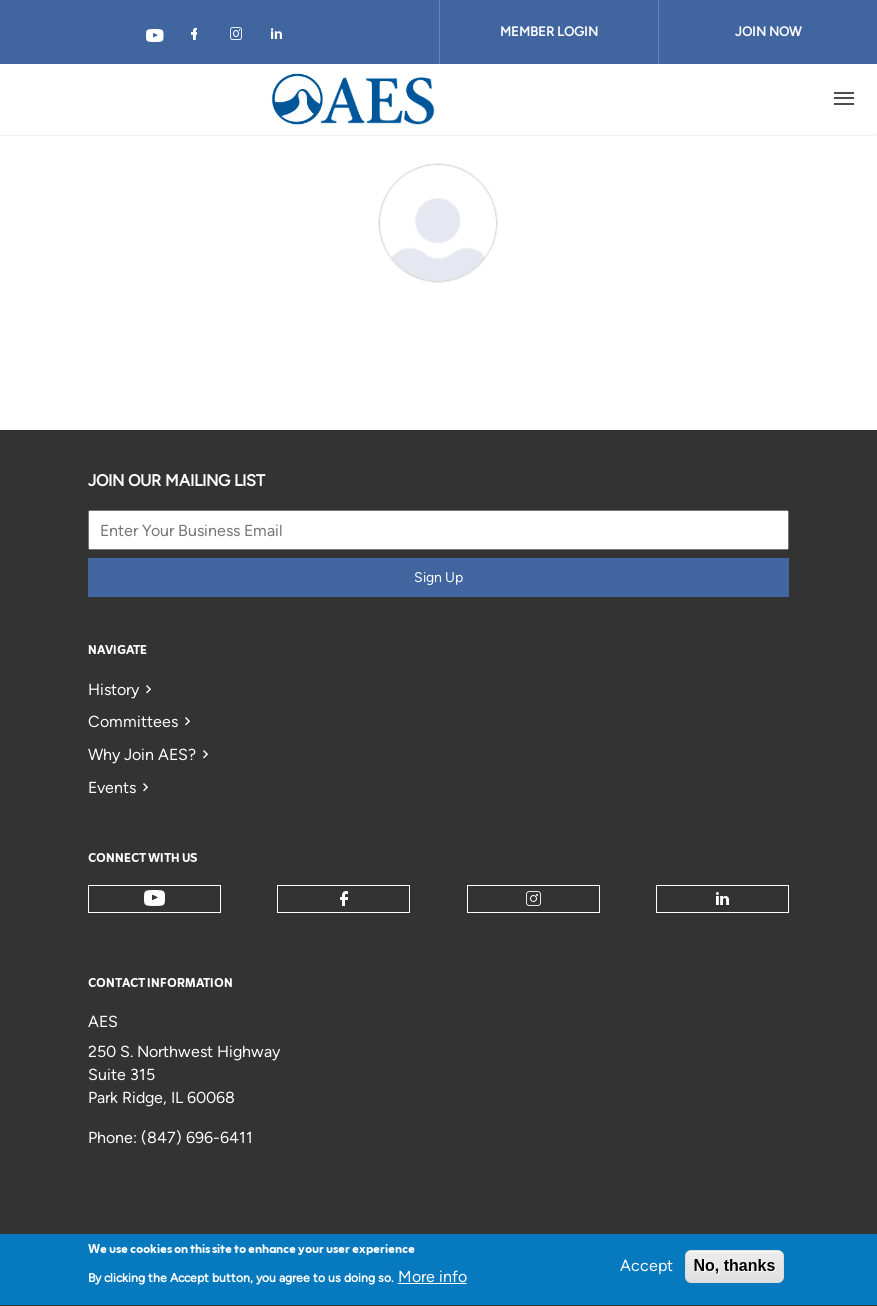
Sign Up (438, 577)
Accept (646, 1271)
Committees (133, 721)
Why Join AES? (142, 754)
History (113, 689)
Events (112, 787)
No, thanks (735, 1271)
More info (432, 1282)
